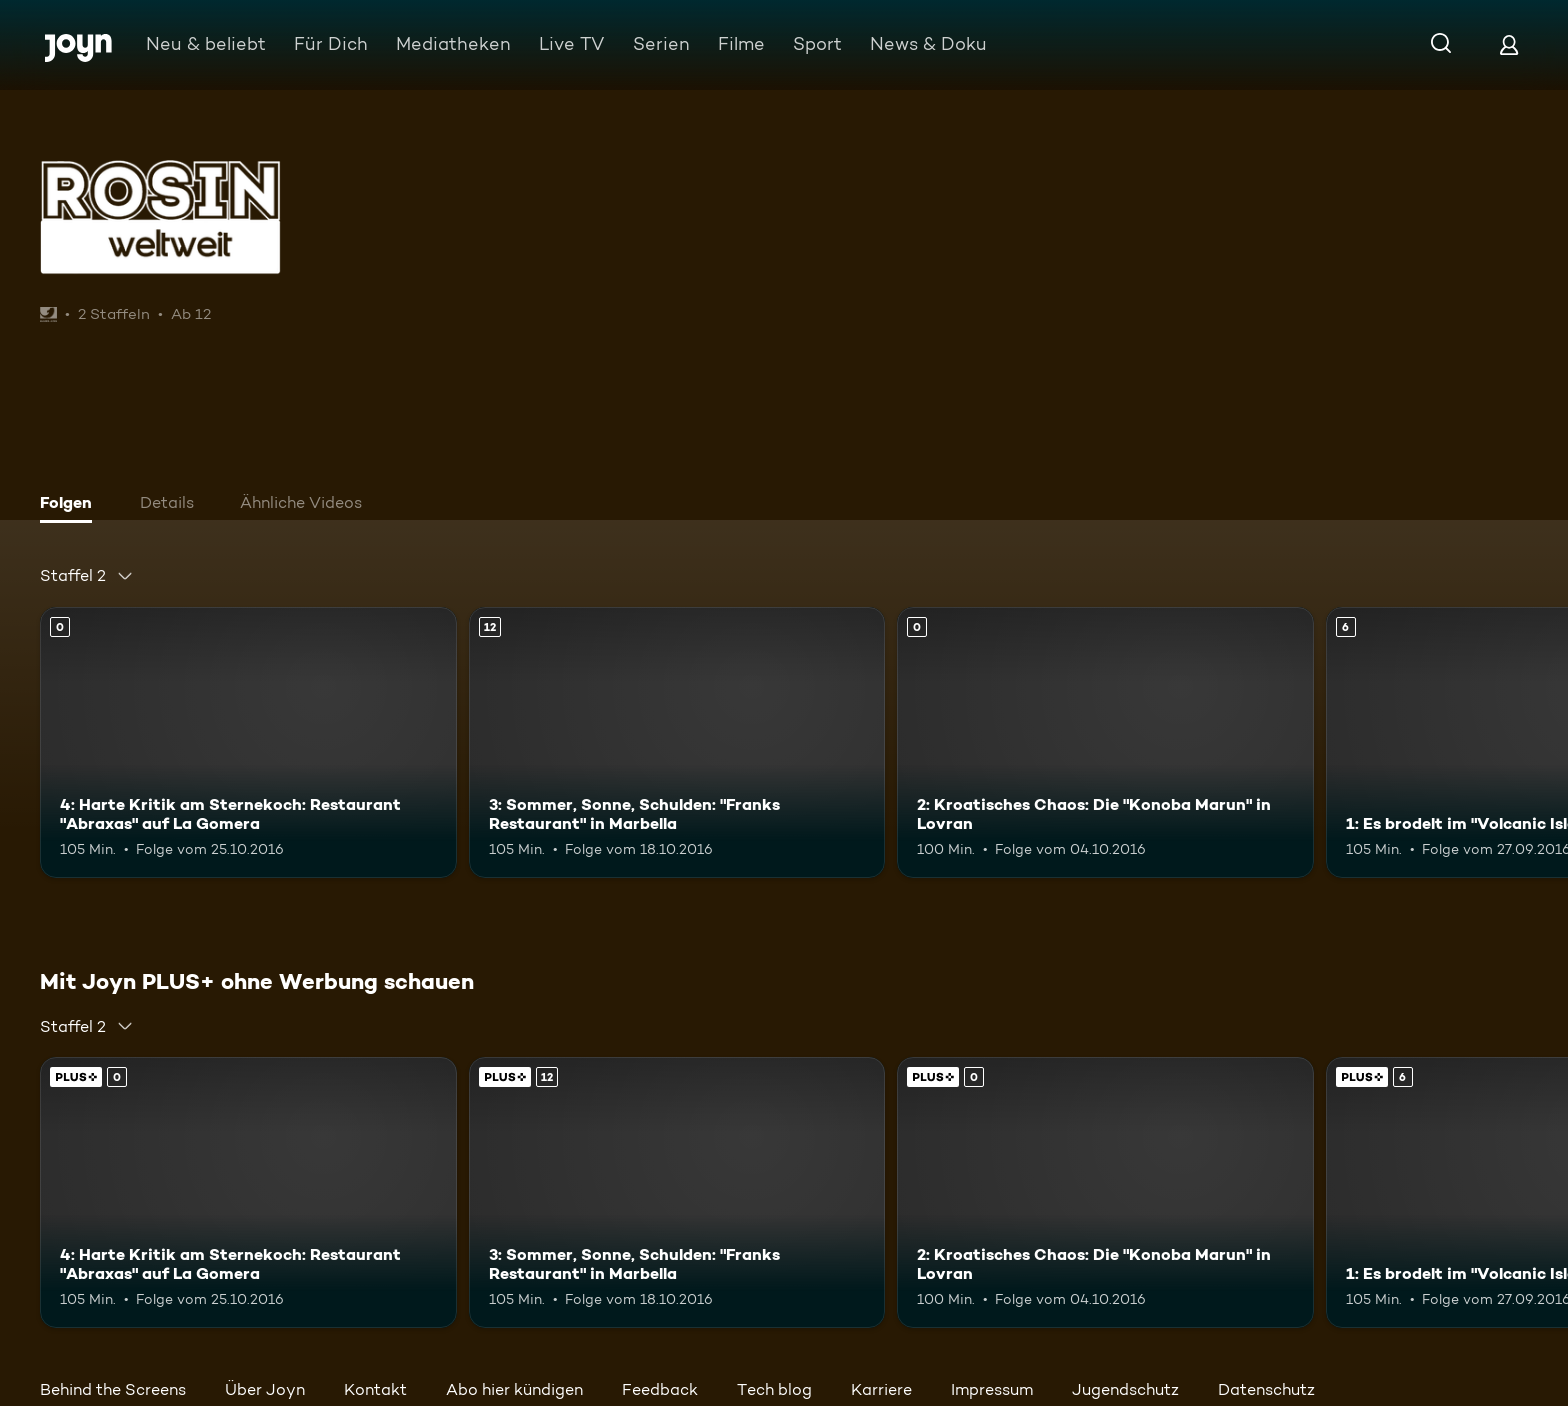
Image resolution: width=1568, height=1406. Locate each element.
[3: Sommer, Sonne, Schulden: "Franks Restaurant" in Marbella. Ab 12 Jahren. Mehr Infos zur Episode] (677, 742)
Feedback (660, 1389)
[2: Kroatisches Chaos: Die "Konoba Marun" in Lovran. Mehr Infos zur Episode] (1105, 742)
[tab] (71, 505)
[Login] (1509, 44)
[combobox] (87, 576)
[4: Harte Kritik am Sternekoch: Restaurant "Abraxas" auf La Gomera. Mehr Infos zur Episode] (248, 742)
